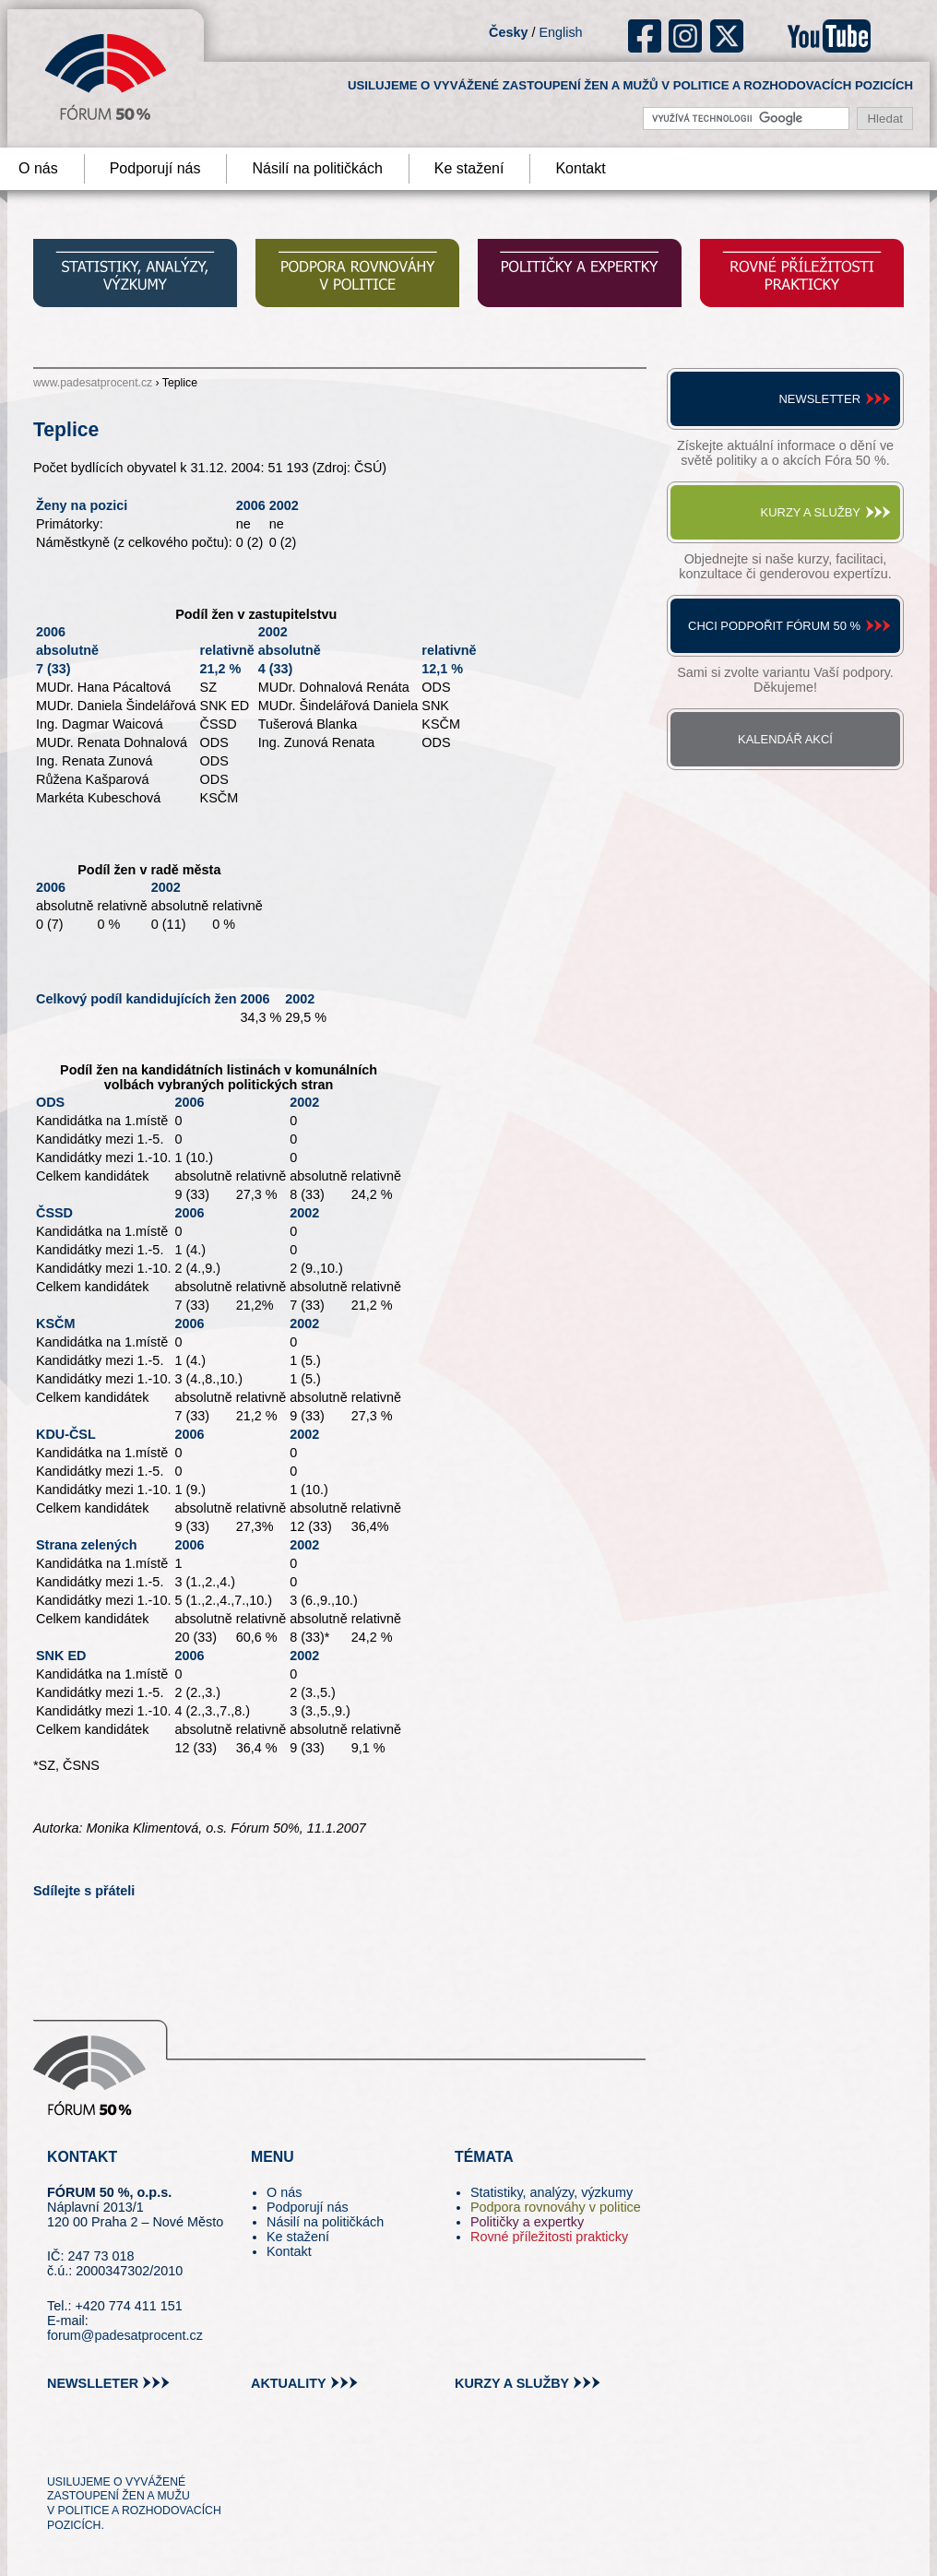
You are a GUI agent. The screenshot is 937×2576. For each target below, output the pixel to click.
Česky (508, 32)
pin (89, 2448)
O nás (284, 2192)
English (560, 32)
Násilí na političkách (317, 168)
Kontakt (580, 168)
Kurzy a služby (810, 512)
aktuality (288, 2383)
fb (645, 36)
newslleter (92, 2383)
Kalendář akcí (785, 739)
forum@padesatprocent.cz (125, 2335)
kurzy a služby (512, 2383)
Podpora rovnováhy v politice (555, 2207)
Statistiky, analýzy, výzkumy (551, 2192)
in (150, 2448)
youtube (829, 36)
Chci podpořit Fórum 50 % (774, 626)
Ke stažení (469, 168)
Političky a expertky (527, 2221)
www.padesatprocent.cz (92, 382)
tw (59, 2448)
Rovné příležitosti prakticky (549, 2236)
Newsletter (819, 399)
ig (686, 36)
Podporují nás (155, 168)
